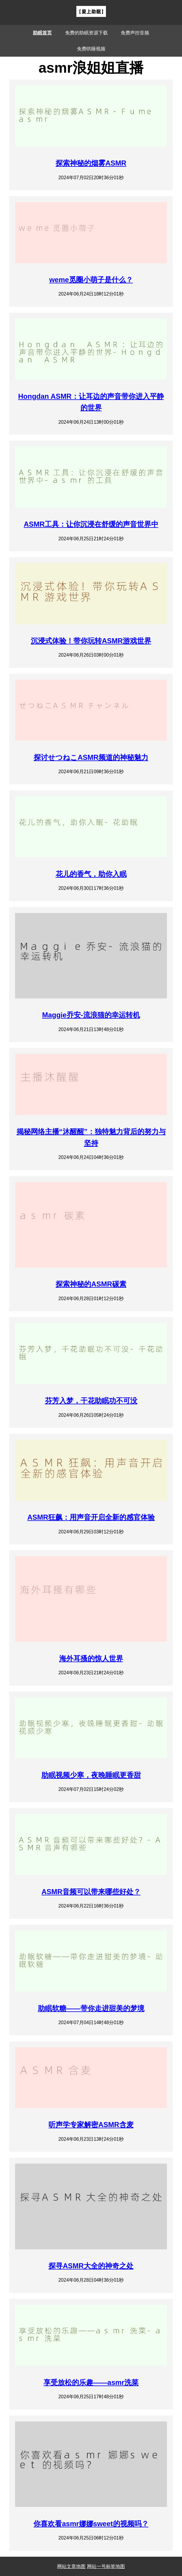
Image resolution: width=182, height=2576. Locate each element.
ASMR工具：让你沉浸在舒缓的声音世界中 (91, 524)
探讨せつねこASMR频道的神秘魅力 (91, 757)
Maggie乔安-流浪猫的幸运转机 (91, 1015)
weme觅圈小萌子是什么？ (91, 280)
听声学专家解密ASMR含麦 (91, 2125)
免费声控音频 (135, 32)
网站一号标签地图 (106, 2566)
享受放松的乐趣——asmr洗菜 (91, 2382)
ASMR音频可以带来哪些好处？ (91, 1892)
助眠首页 (42, 32)
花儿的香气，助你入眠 (91, 874)
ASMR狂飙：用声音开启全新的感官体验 (91, 1517)
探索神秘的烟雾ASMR (91, 163)
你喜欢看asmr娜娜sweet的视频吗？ (90, 2524)
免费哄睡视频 (91, 48)
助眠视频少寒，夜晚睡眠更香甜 (91, 1775)
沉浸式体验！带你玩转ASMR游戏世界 (91, 641)
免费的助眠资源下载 (86, 32)
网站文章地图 (71, 2566)
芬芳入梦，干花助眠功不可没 (91, 1401)
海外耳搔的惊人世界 (91, 1658)
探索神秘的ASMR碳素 (91, 1284)
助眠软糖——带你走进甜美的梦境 (91, 2008)
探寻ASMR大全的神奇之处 (91, 2266)
